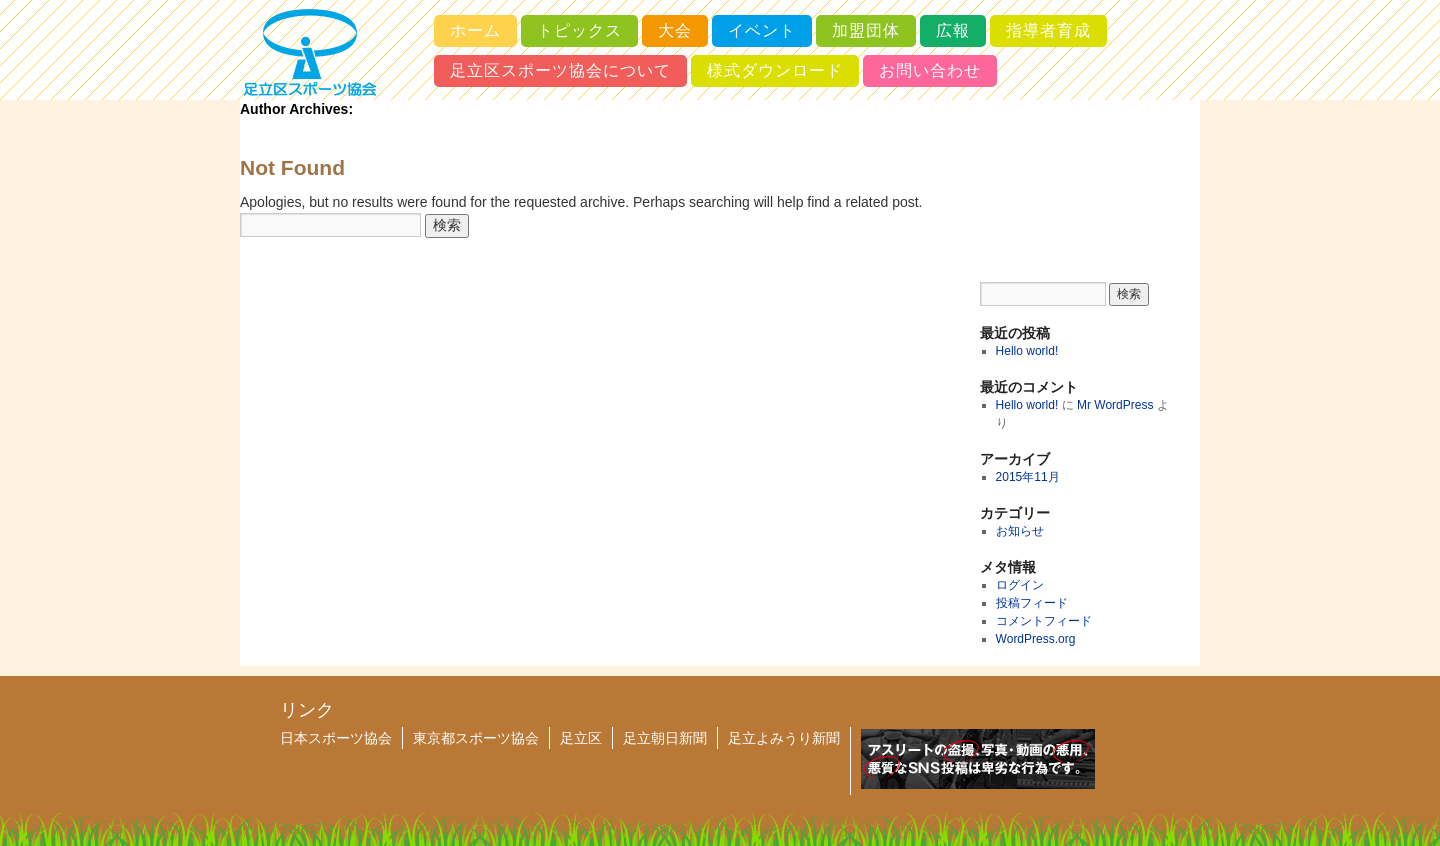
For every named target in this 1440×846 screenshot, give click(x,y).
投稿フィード (1032, 603)
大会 (675, 30)
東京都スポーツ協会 (476, 738)
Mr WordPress (1115, 405)
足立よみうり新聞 (784, 738)
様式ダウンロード (775, 70)
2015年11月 (1028, 477)
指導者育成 (1048, 30)
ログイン (1020, 585)
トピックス (579, 30)
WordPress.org (1036, 639)
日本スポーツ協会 (336, 738)
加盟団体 (866, 30)
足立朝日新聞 (665, 738)
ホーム (475, 30)
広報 (953, 30)
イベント (762, 30)
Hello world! (1027, 351)
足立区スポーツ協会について (560, 70)
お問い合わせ (930, 70)
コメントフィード (1044, 621)
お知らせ (1020, 531)
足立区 (581, 738)
